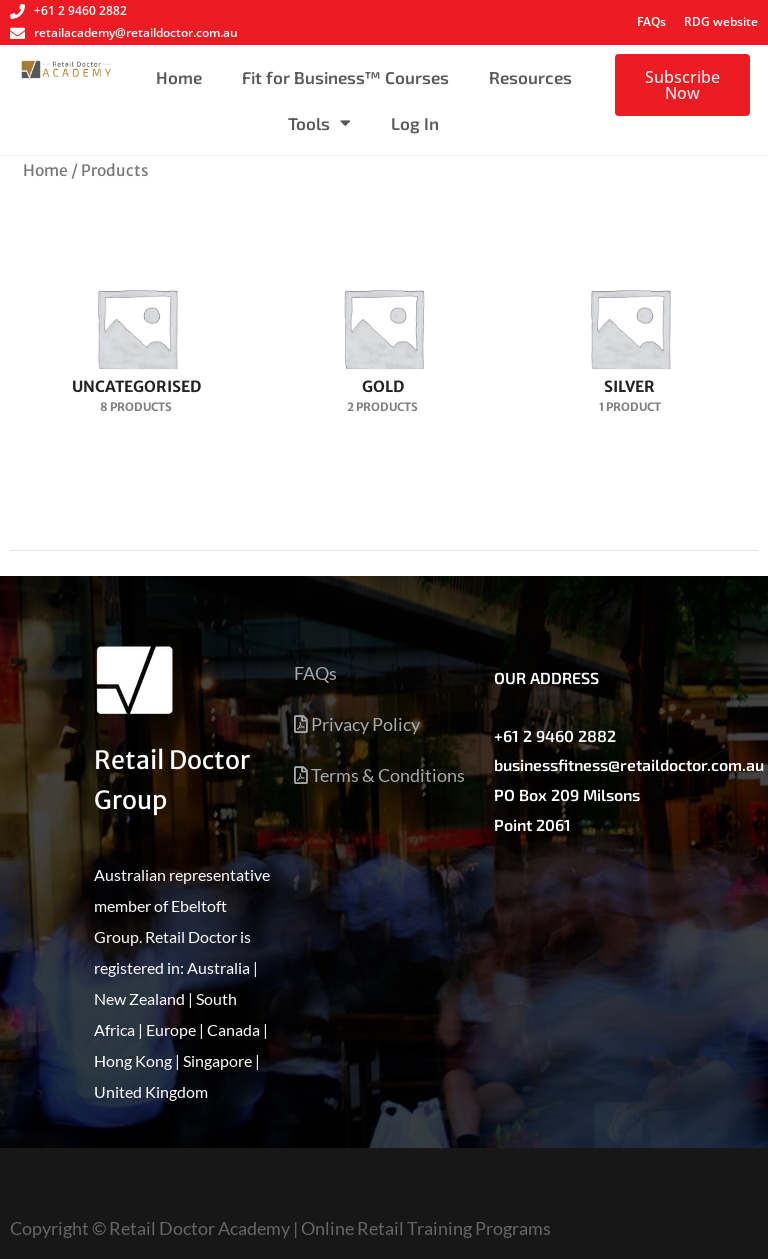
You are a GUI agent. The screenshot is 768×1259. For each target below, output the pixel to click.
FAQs (651, 21)
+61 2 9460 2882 (555, 735)
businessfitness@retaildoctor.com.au (629, 764)
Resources (530, 77)
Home (179, 77)
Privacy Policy (357, 724)
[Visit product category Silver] (629, 335)
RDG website (721, 21)
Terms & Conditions (379, 775)
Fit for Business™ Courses (345, 77)
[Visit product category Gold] (383, 335)
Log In (415, 123)
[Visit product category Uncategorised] (136, 335)
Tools (319, 122)
